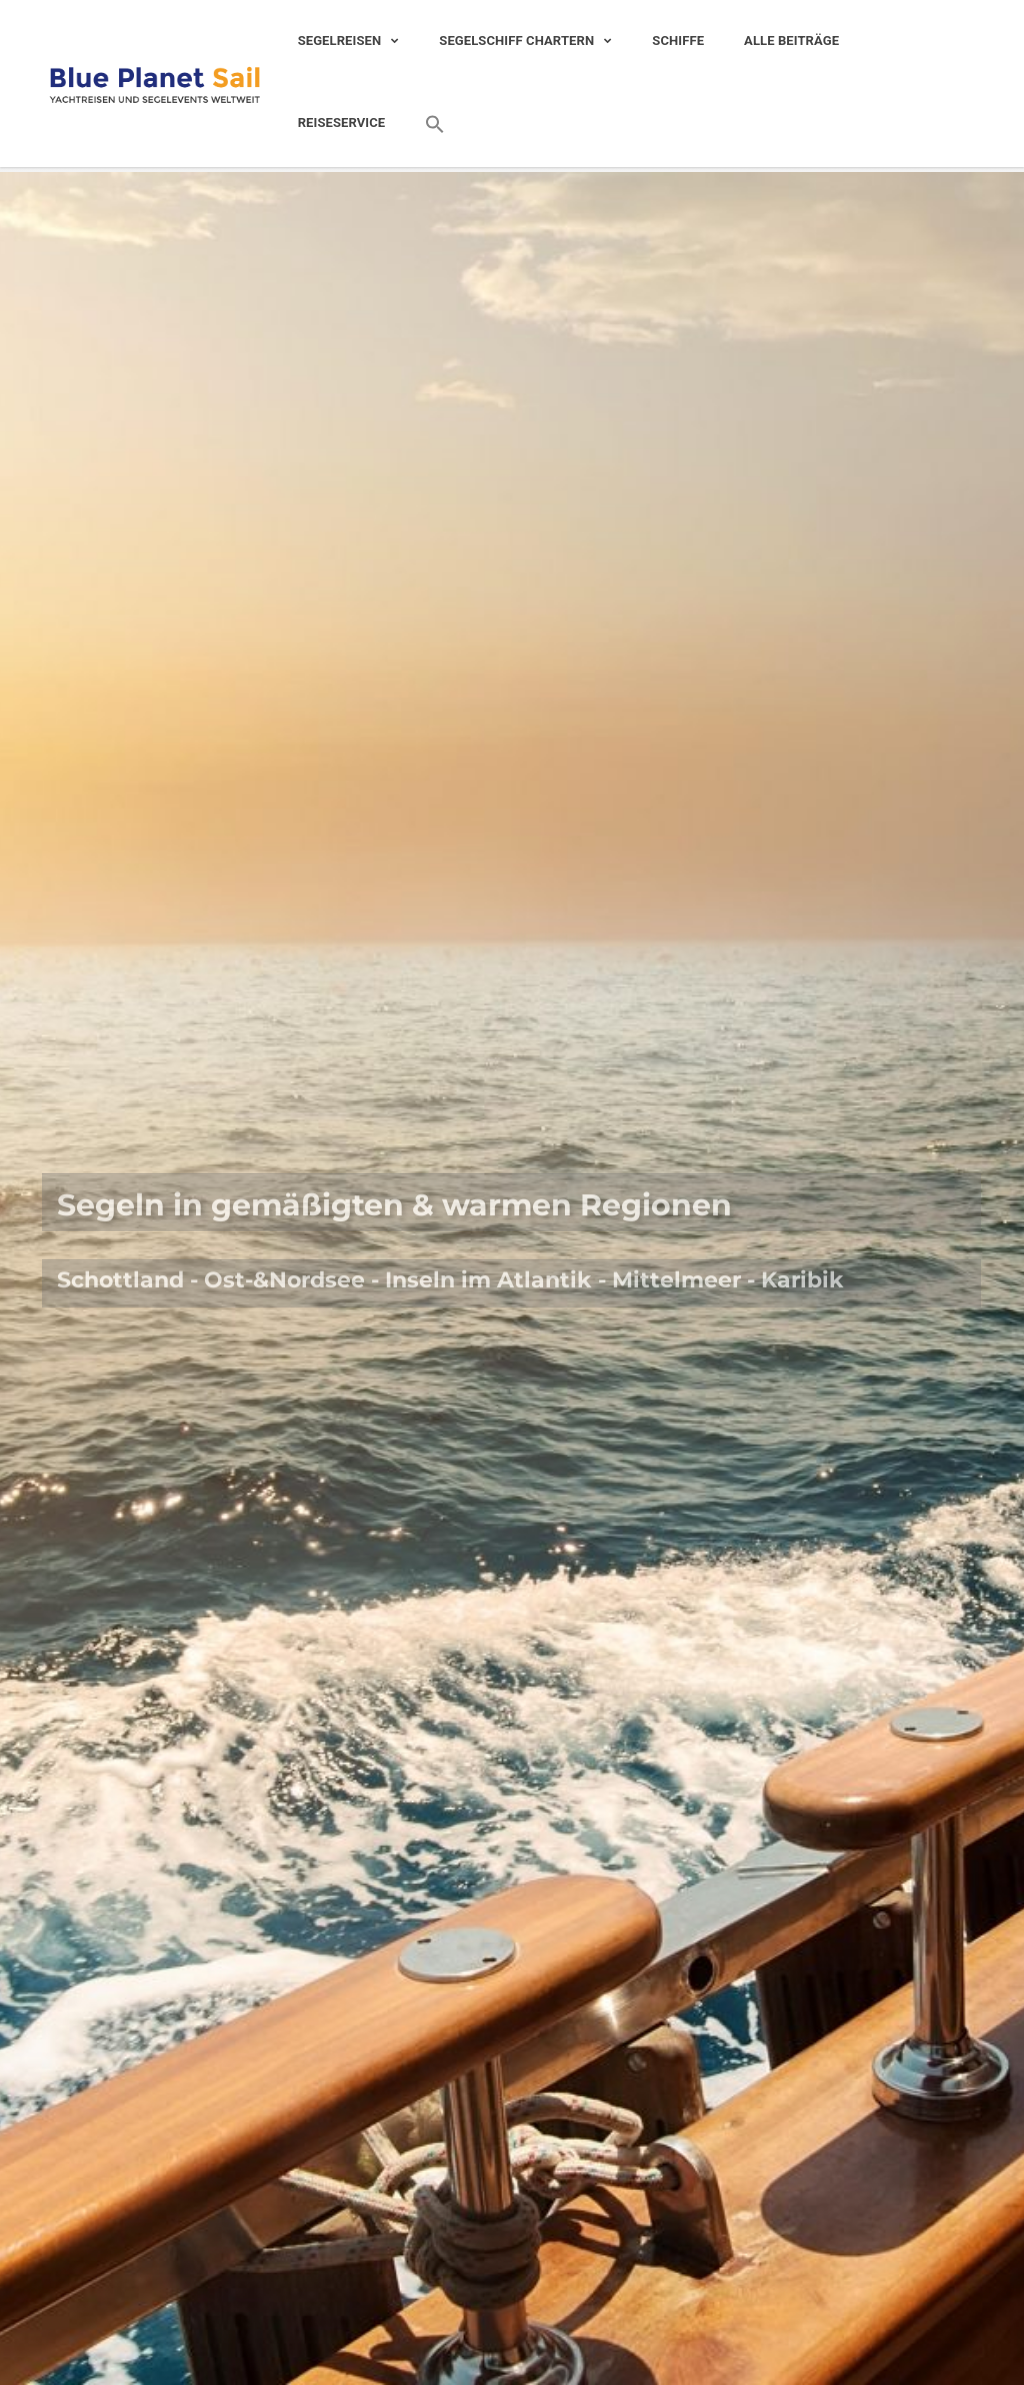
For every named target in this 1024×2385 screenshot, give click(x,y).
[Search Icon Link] (425, 124)
